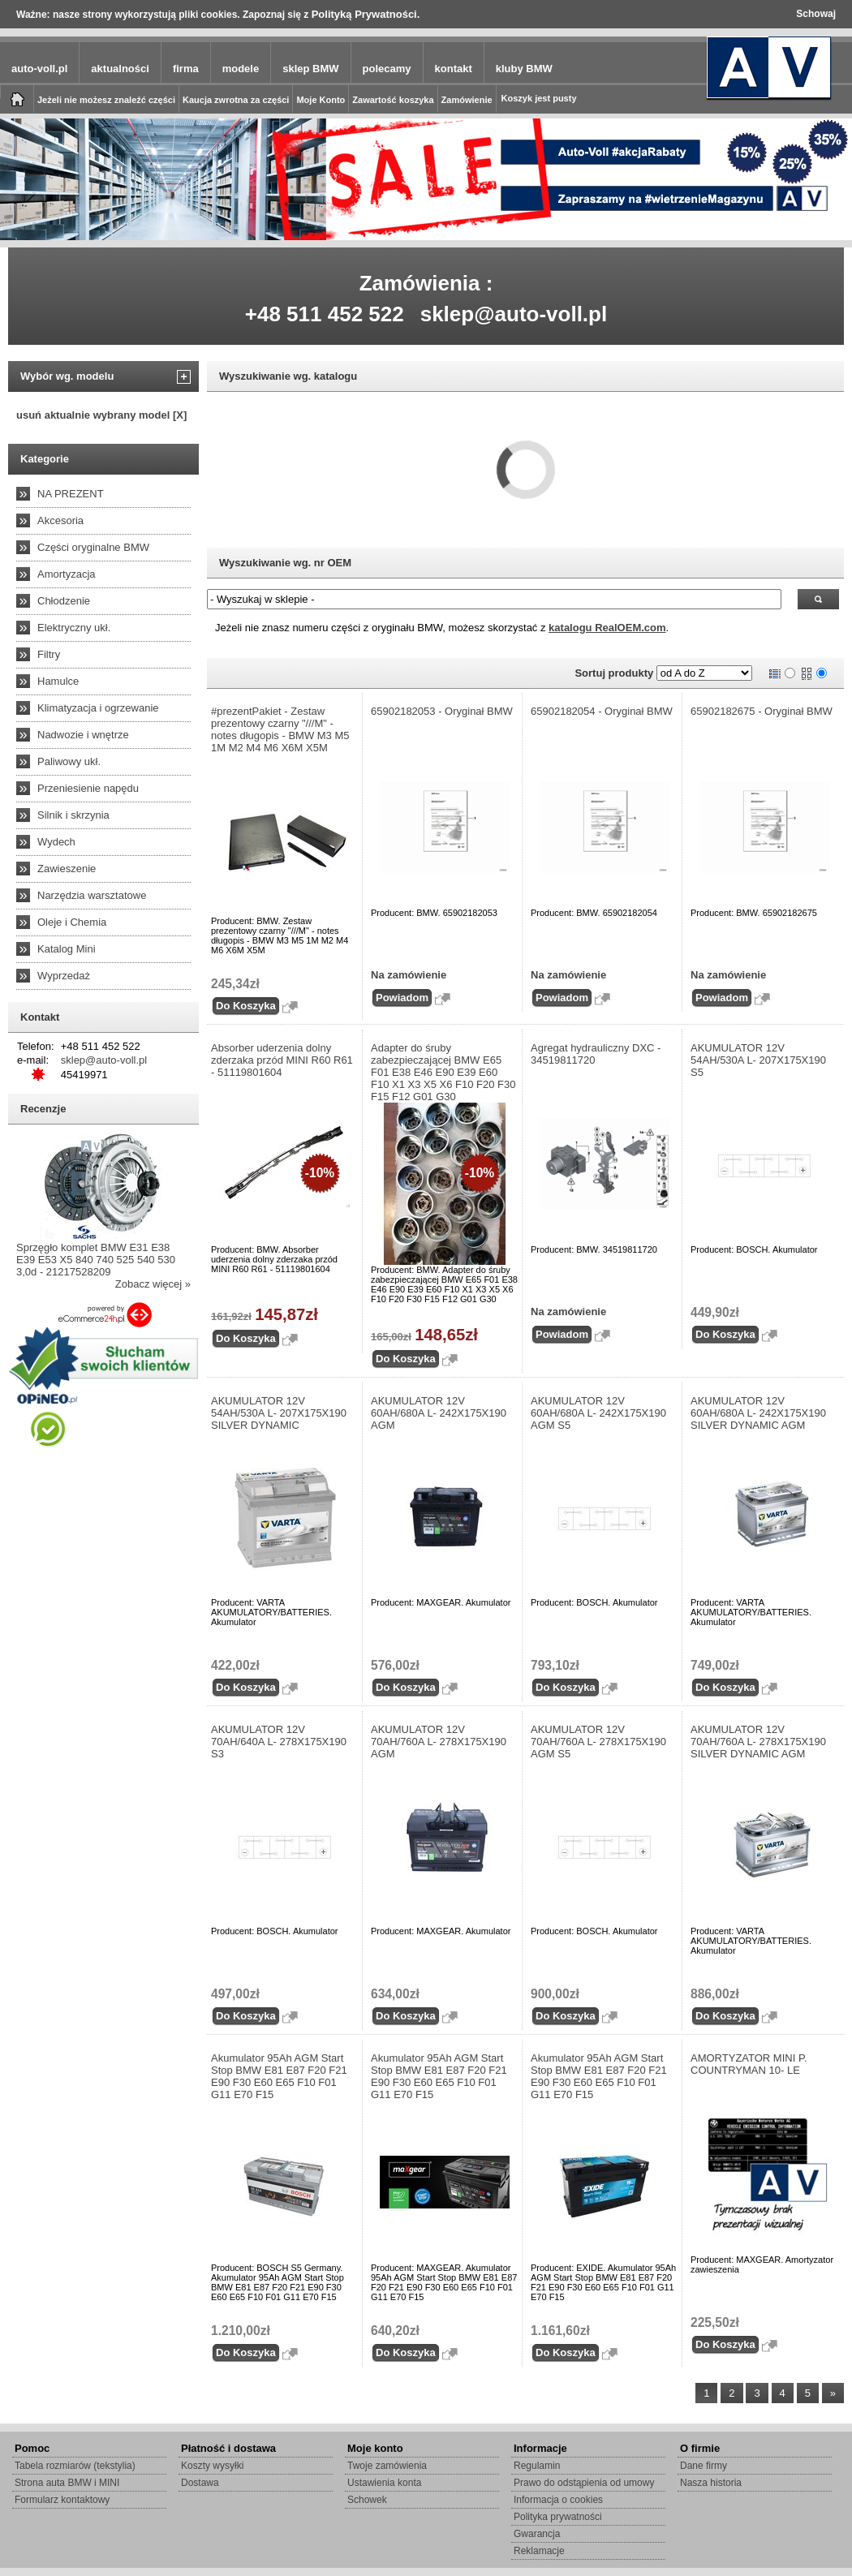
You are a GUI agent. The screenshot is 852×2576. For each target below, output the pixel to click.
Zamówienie (467, 100)
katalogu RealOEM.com (607, 627)
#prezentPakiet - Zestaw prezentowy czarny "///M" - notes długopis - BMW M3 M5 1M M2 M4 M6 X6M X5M (280, 729)
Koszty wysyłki (212, 2465)
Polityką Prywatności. (366, 14)
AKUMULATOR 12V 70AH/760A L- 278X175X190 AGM (438, 1741)
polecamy (387, 68)
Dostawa (200, 2482)
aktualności (120, 68)
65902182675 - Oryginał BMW (762, 711)
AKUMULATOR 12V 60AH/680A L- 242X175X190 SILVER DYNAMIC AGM (758, 1413)
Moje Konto (320, 100)
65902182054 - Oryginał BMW (602, 711)
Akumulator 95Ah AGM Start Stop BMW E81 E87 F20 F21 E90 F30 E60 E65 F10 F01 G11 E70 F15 (279, 2076)
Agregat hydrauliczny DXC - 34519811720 (596, 1054)
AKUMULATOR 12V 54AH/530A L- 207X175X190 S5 (758, 1060)
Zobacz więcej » (153, 1284)
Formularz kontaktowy (62, 2499)
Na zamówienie (408, 975)
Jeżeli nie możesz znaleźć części (106, 100)
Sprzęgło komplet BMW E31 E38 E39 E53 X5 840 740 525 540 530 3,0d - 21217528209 (95, 1259)
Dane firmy (703, 2465)
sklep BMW (310, 68)
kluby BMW (524, 68)
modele (241, 68)
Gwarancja (537, 2533)
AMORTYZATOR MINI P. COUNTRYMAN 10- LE (749, 2064)
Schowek (367, 2499)
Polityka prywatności (558, 2516)
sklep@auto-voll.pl (514, 314)
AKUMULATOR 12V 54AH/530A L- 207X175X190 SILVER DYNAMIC (278, 1413)
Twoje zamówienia (387, 2465)
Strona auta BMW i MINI (67, 2482)
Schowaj (816, 13)
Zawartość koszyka (392, 100)
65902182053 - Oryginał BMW (442, 711)
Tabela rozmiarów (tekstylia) (75, 2465)
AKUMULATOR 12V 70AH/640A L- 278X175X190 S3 (278, 1741)
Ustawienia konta (384, 2482)
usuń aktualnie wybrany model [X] (101, 415)
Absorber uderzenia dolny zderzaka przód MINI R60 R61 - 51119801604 (282, 1060)
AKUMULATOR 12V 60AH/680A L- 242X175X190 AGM (438, 1413)
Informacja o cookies (558, 2499)
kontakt (453, 68)
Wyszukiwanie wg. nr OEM (285, 563)
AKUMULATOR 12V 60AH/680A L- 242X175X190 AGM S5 (598, 1413)
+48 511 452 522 (324, 314)
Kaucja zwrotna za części (236, 100)
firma (186, 68)
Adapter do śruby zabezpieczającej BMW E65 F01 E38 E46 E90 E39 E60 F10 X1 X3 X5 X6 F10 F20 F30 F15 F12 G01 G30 (443, 1072)
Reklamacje (539, 2551)
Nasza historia (711, 2482)
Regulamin (537, 2465)
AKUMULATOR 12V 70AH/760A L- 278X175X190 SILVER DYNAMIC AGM (758, 1741)
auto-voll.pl (39, 68)
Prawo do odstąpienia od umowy (584, 2482)
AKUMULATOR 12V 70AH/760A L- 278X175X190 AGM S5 (598, 1741)
